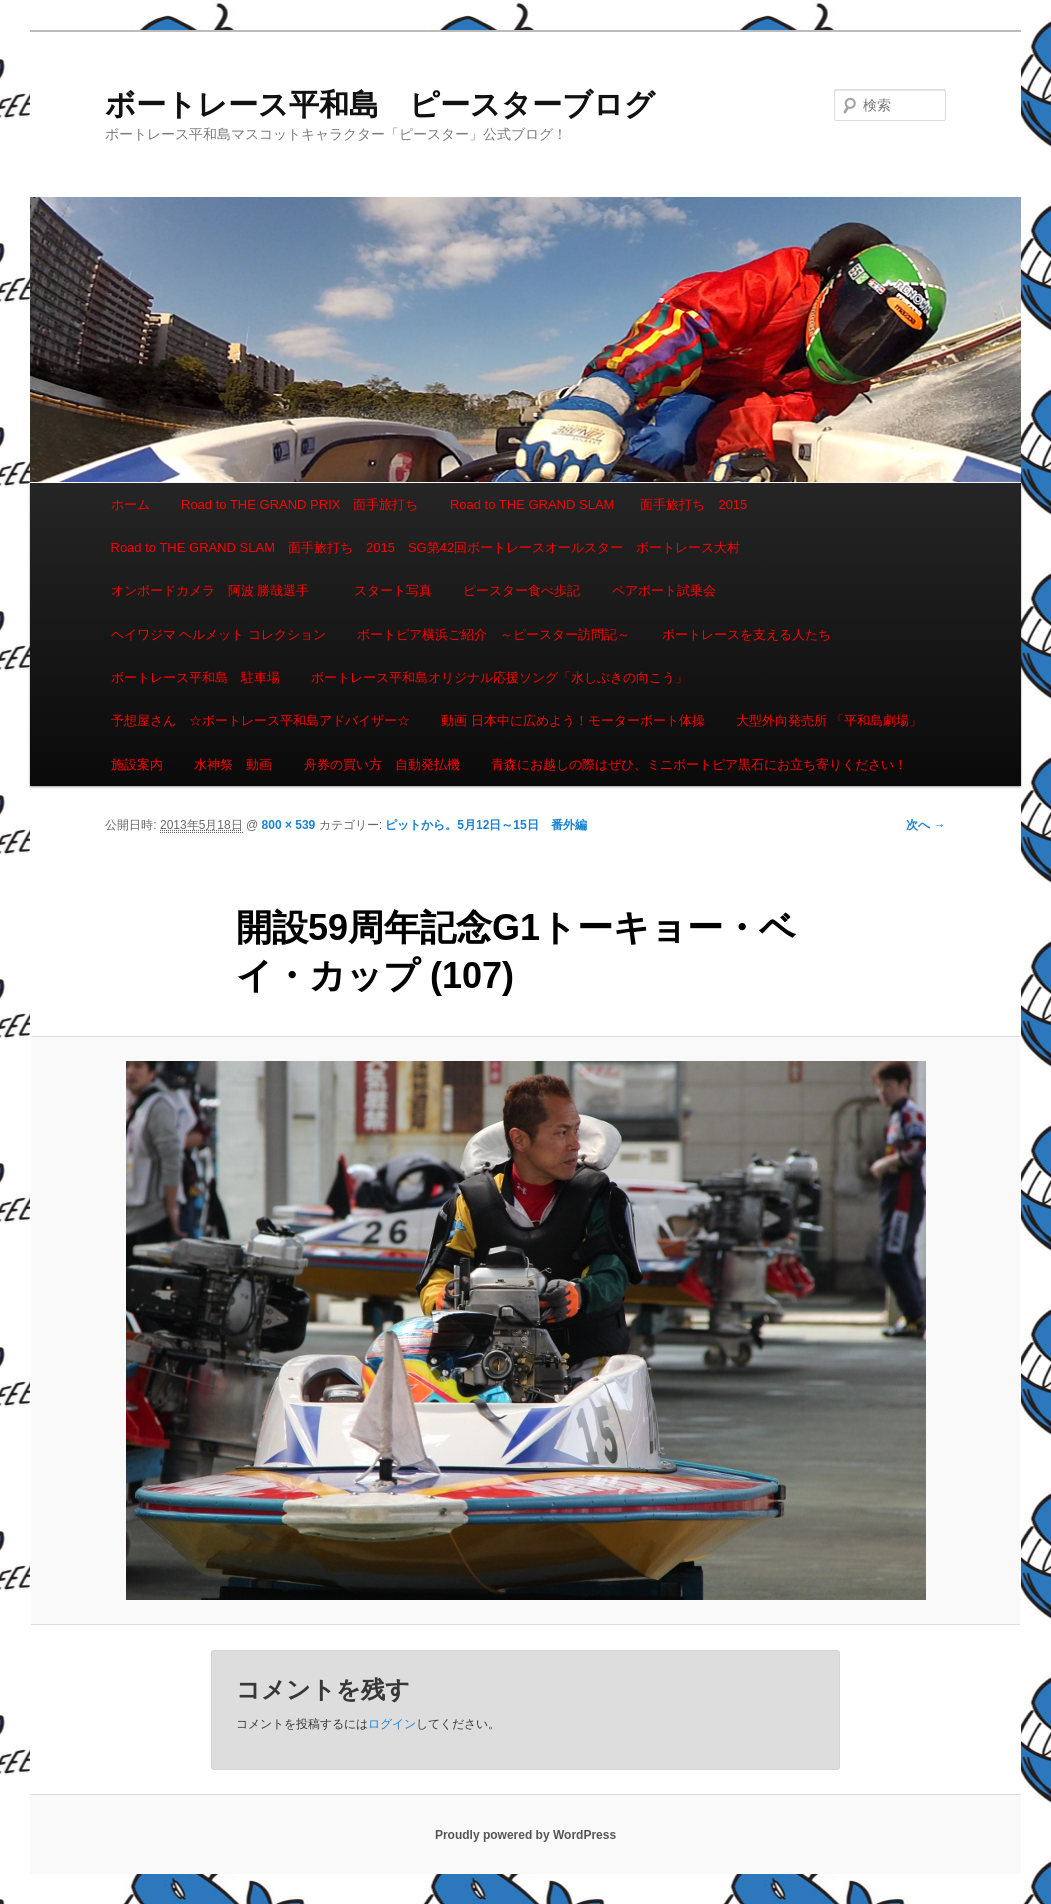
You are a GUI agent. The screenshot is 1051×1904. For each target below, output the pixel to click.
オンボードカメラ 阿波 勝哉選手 (217, 590)
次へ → (925, 825)
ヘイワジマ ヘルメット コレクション (218, 634)
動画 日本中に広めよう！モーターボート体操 (573, 720)
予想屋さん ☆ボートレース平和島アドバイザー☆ (260, 720)
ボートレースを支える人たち (746, 634)
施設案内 (137, 764)
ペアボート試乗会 (664, 590)
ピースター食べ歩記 (521, 590)
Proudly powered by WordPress (525, 1835)
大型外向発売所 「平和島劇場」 (829, 720)
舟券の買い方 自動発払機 (382, 764)
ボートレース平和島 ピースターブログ (380, 104)
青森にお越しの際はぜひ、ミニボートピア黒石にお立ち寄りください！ (699, 764)
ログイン (392, 1724)
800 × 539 (289, 825)
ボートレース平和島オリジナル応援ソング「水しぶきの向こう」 (499, 677)
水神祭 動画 (233, 764)
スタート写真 (393, 590)
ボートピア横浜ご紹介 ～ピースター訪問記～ (493, 634)
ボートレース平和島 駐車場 (195, 677)
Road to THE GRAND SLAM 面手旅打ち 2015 (598, 504)
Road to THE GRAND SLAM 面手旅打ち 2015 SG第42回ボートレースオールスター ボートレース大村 (426, 547)
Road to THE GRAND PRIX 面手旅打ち (299, 504)
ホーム (130, 504)
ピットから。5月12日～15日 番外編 (485, 825)
